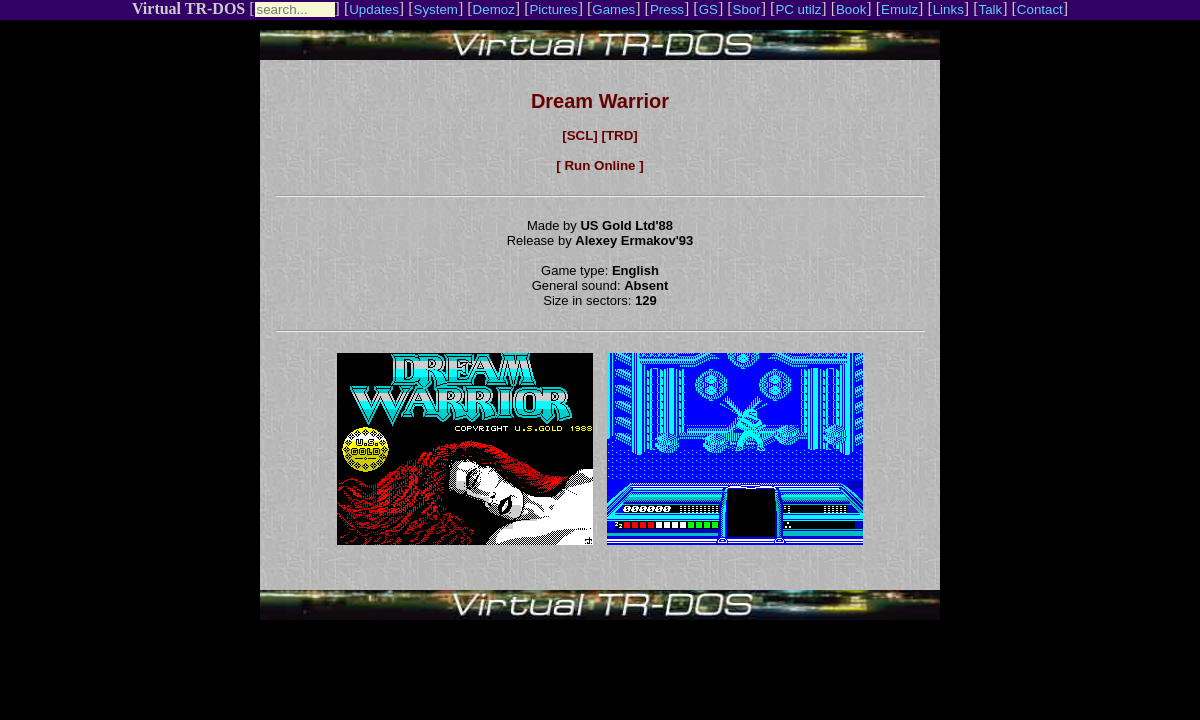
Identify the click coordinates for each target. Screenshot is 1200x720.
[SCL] (580, 135)
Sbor (747, 9)
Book (851, 9)
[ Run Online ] (599, 165)
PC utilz (798, 9)
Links (948, 9)
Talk (990, 9)
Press (667, 9)
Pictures (553, 9)
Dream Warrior (600, 101)
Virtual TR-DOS (188, 8)
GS (708, 9)
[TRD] (619, 135)
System (436, 9)
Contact (1040, 9)
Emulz (899, 9)
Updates (374, 9)
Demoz (494, 9)
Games (613, 9)
